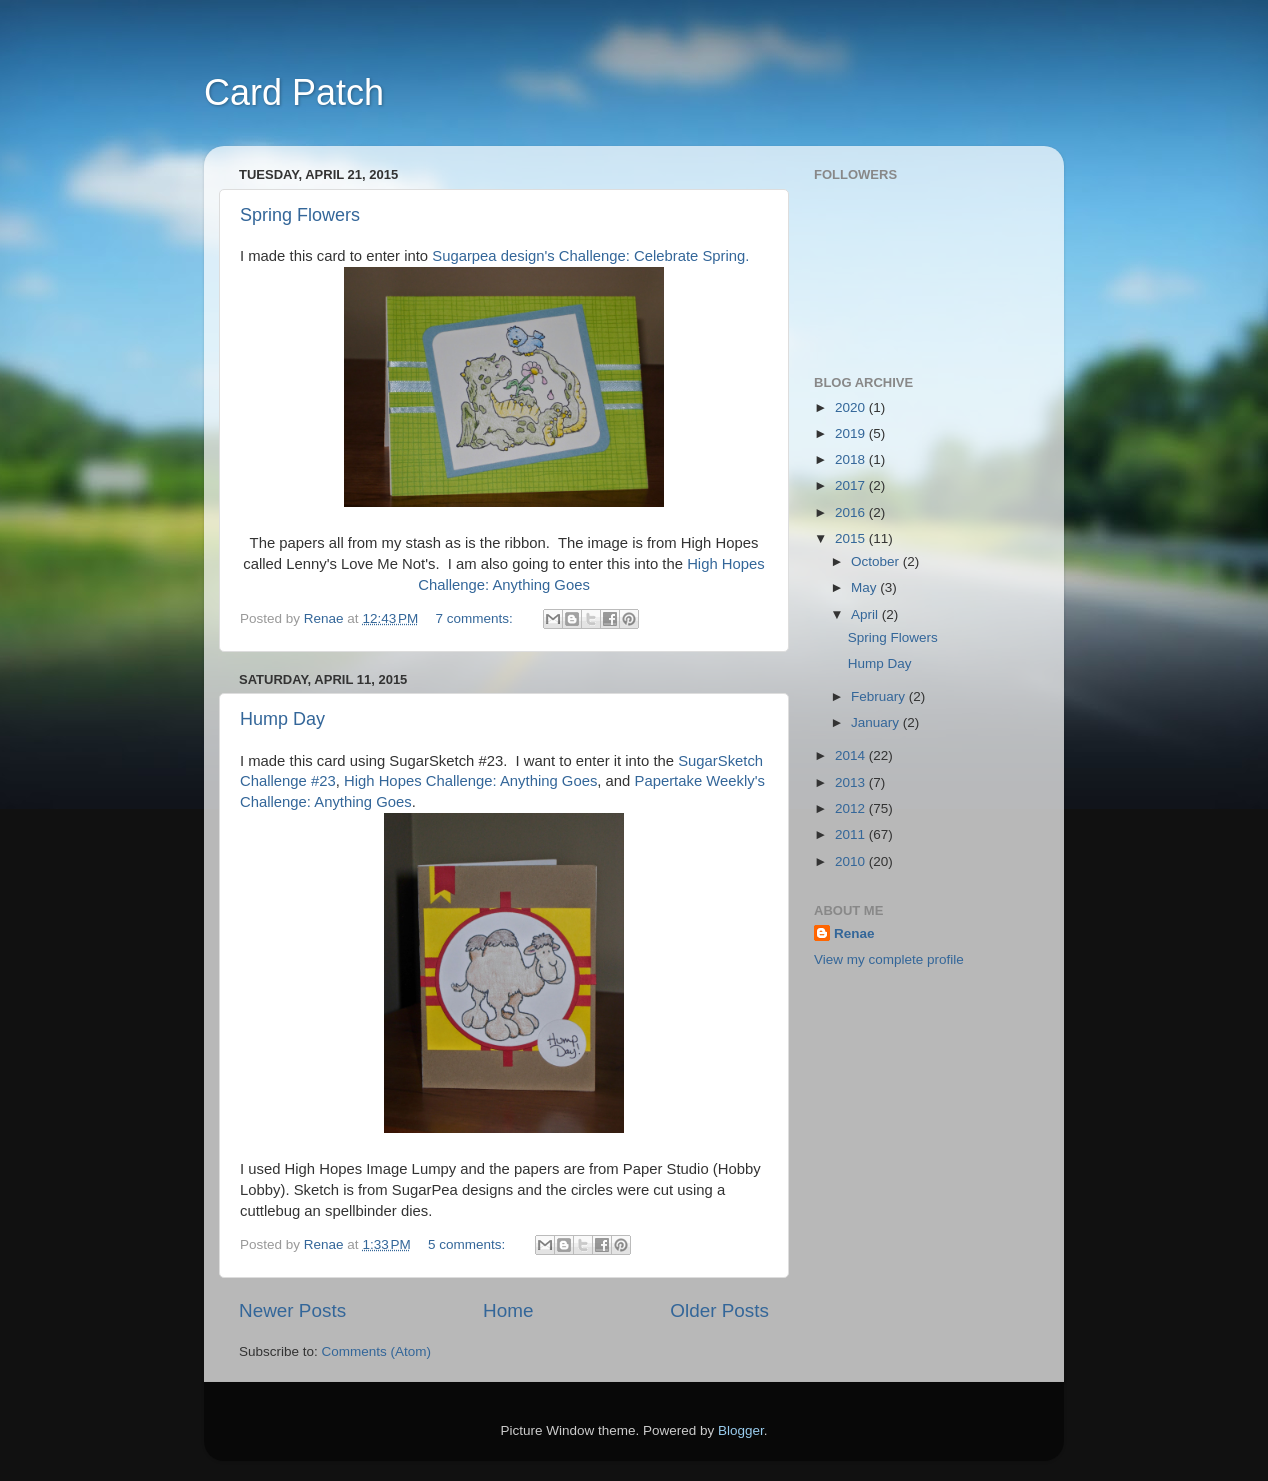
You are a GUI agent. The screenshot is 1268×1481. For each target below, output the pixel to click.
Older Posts (719, 1310)
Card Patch (294, 92)
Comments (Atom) (377, 1351)
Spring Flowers (300, 215)
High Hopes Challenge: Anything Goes (470, 781)
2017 (852, 485)
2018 (852, 459)
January (877, 722)
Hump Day (282, 719)
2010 (852, 861)
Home (508, 1310)
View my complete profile (889, 959)
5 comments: (468, 1244)
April (866, 614)
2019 (852, 433)
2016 (852, 512)
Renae (854, 933)
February (880, 696)
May (865, 587)
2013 (852, 782)
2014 (852, 755)
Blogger (741, 1430)
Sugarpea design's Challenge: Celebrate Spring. (590, 256)
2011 (852, 834)
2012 (852, 808)
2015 (852, 538)
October (877, 561)
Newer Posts (292, 1310)
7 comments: (476, 618)
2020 (852, 407)
